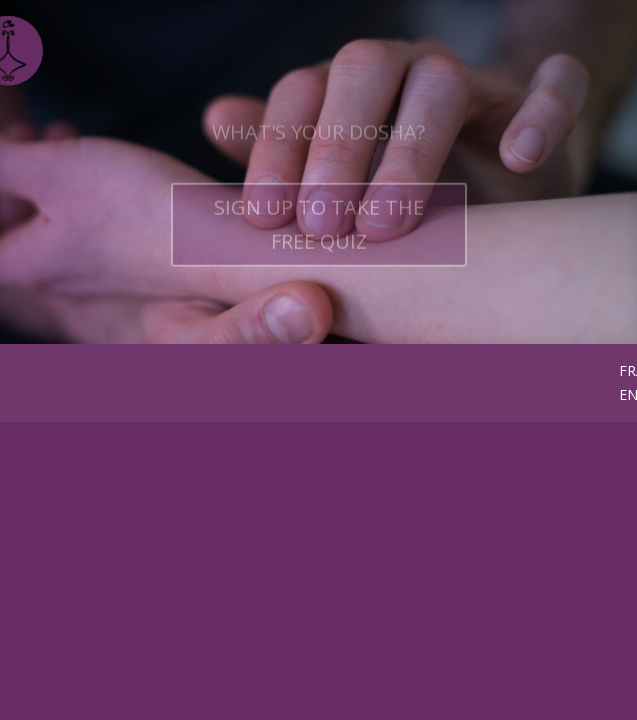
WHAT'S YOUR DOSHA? (318, 143)
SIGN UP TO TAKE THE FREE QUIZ (319, 235)
